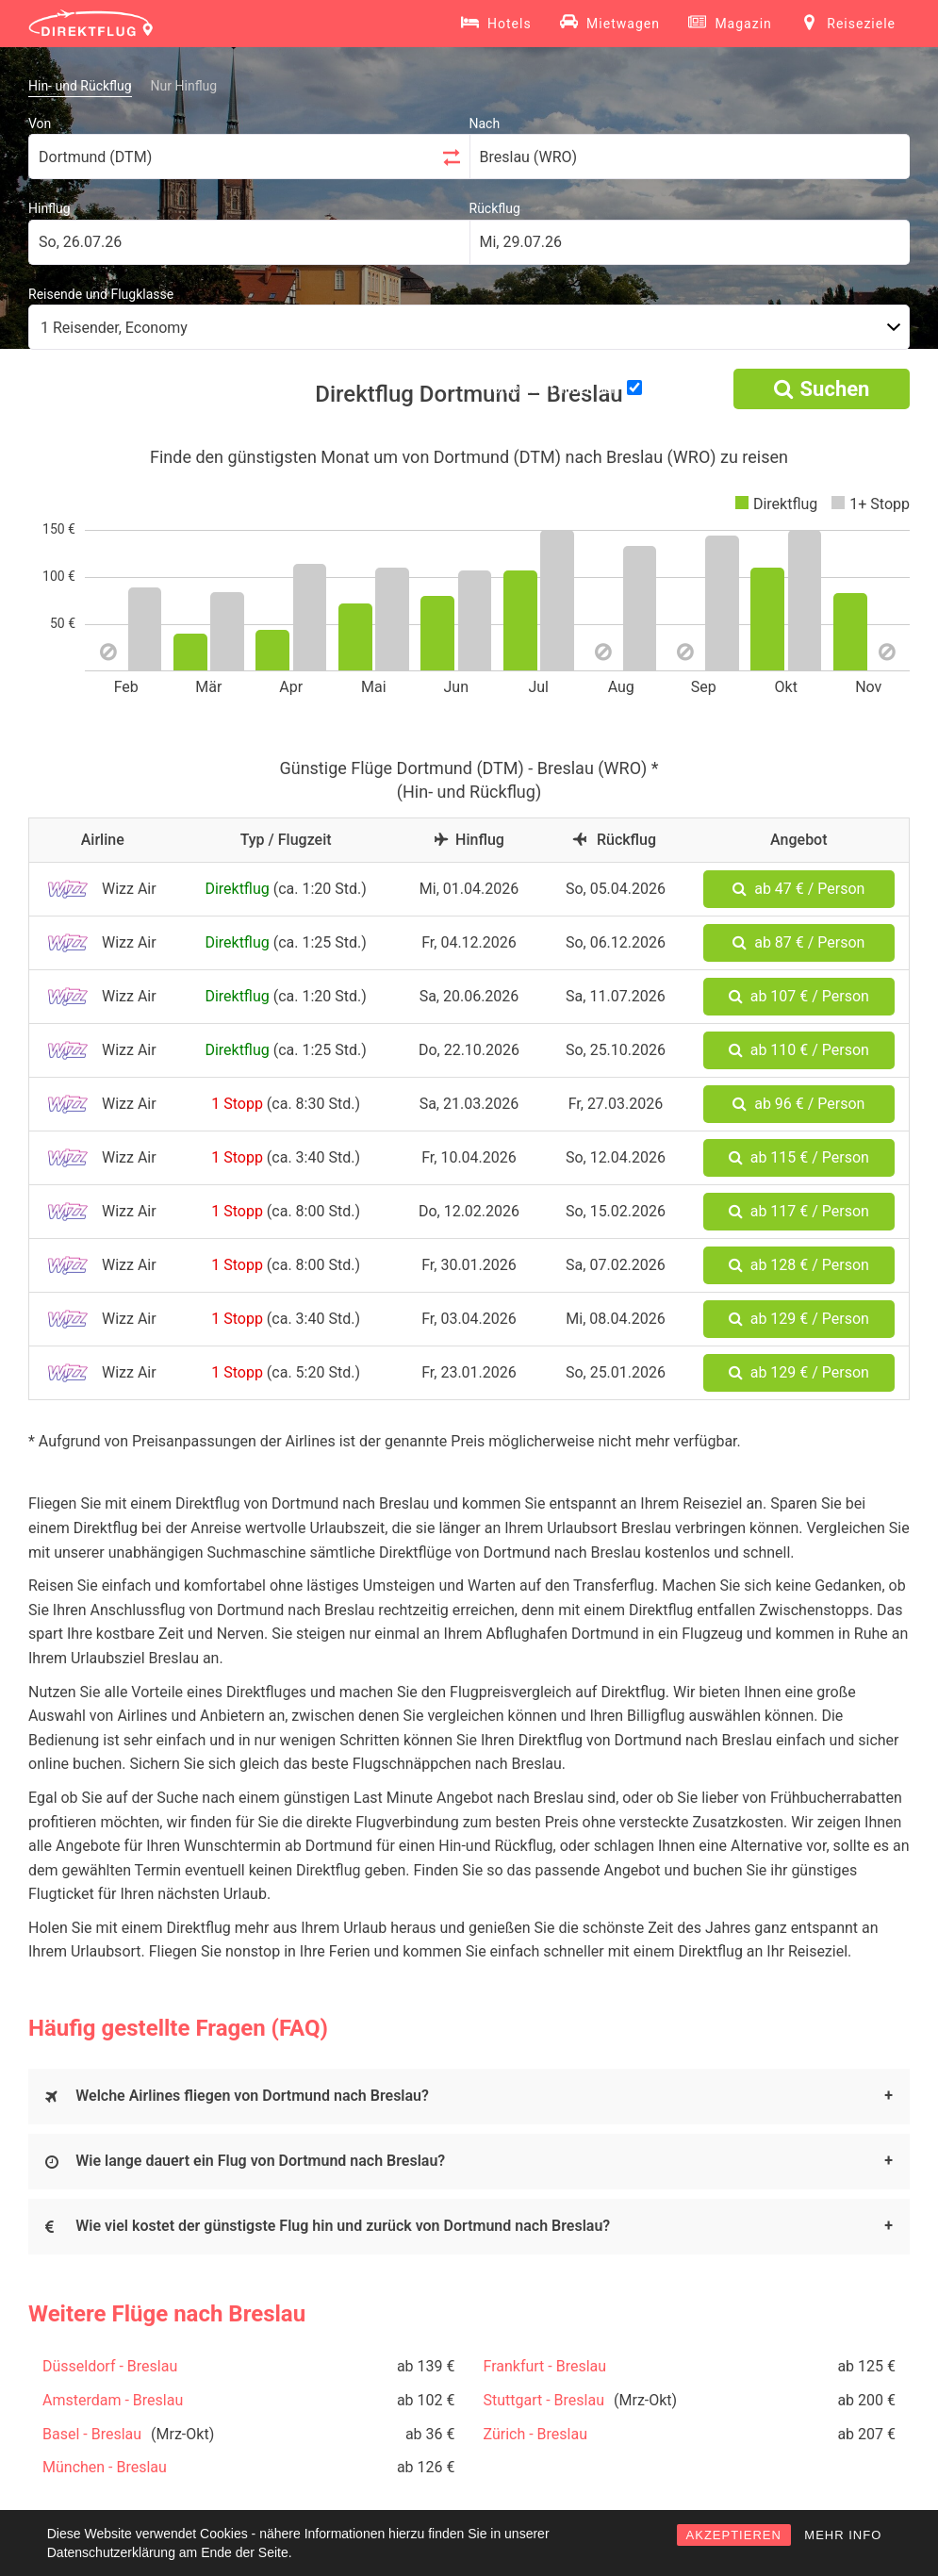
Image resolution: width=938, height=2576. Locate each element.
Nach (485, 123)
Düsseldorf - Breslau (109, 2366)
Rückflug (494, 208)
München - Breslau (104, 2467)
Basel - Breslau (91, 2434)
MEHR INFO (842, 2535)
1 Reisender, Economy (114, 328)
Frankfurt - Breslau (545, 2366)
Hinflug (49, 208)
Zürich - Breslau (536, 2434)
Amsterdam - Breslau (112, 2400)
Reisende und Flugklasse (100, 294)
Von (39, 123)
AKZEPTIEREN (734, 2535)
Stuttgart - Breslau (544, 2400)
